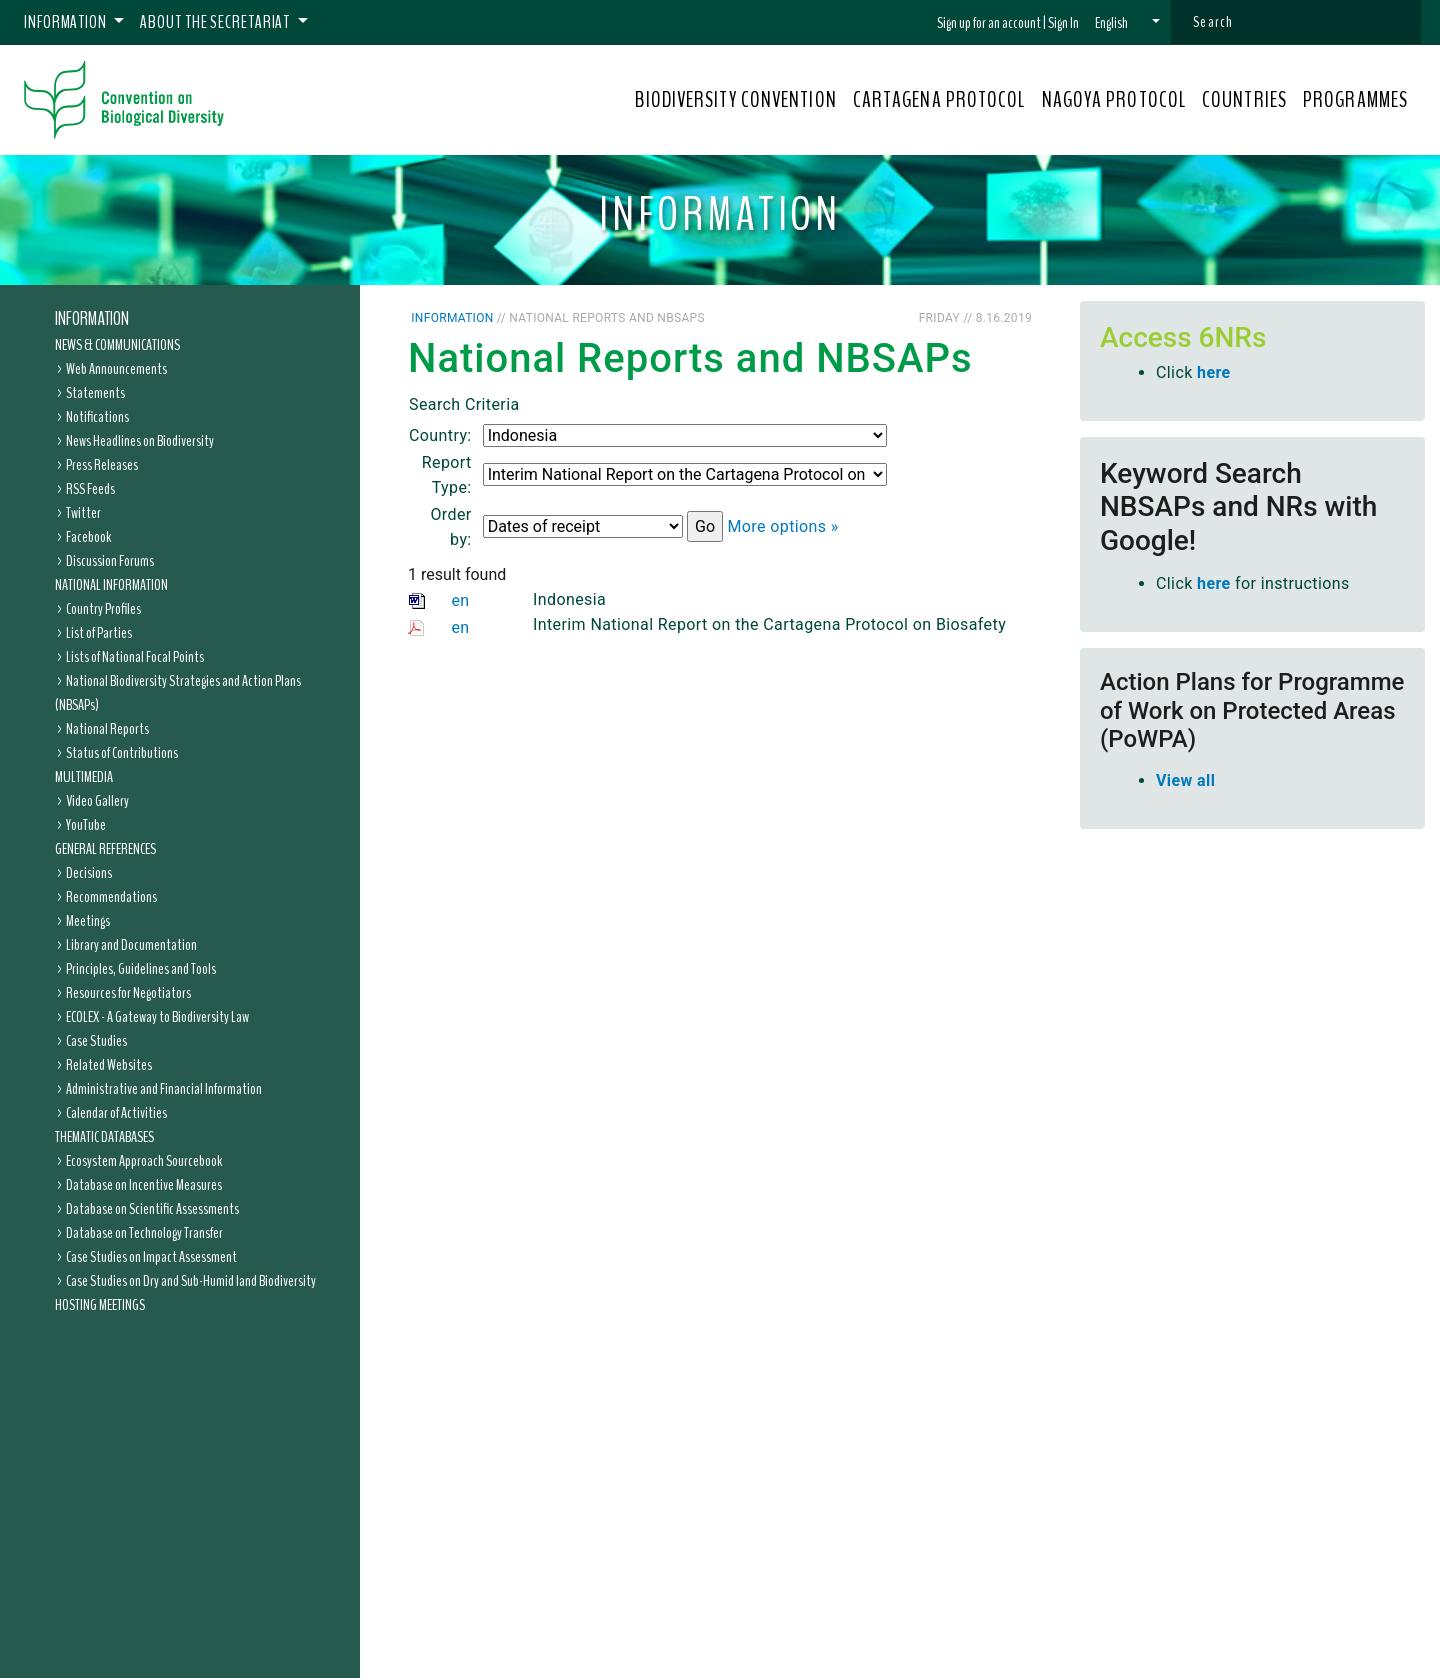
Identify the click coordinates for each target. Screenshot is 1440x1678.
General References (105, 849)
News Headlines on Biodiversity (140, 441)
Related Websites (109, 1065)
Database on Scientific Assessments (152, 1209)
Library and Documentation (131, 945)
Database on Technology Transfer (144, 1233)
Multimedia (84, 777)
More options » (782, 526)
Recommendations (111, 897)
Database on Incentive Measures (144, 1185)
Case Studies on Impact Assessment (151, 1257)
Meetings (88, 921)
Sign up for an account (989, 23)
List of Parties (99, 633)
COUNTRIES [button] (1244, 100)
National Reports (107, 729)
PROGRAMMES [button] (1355, 100)
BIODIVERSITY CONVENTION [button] (735, 100)
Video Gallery (97, 801)
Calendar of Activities (116, 1113)
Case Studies (96, 1041)
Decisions (89, 873)
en (460, 600)
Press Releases (102, 465)
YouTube (86, 825)
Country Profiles (103, 609)
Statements (95, 393)
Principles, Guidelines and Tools (141, 969)
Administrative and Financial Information (164, 1089)
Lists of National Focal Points (135, 657)
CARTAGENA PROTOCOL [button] (939, 100)
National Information (111, 585)
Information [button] (67, 22)
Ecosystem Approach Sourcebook (144, 1161)
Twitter (83, 513)
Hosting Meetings (100, 1305)
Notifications (97, 417)
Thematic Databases (104, 1137)
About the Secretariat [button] (216, 22)
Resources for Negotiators (128, 993)
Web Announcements (116, 369)
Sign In (1063, 23)
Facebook (88, 537)
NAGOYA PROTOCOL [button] (1114, 100)
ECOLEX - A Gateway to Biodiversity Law (157, 1017)
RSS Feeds (90, 489)
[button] (1127, 23)
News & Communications (117, 345)
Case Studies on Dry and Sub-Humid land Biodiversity (191, 1281)
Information (92, 319)
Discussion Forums (110, 561)
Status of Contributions (122, 753)
